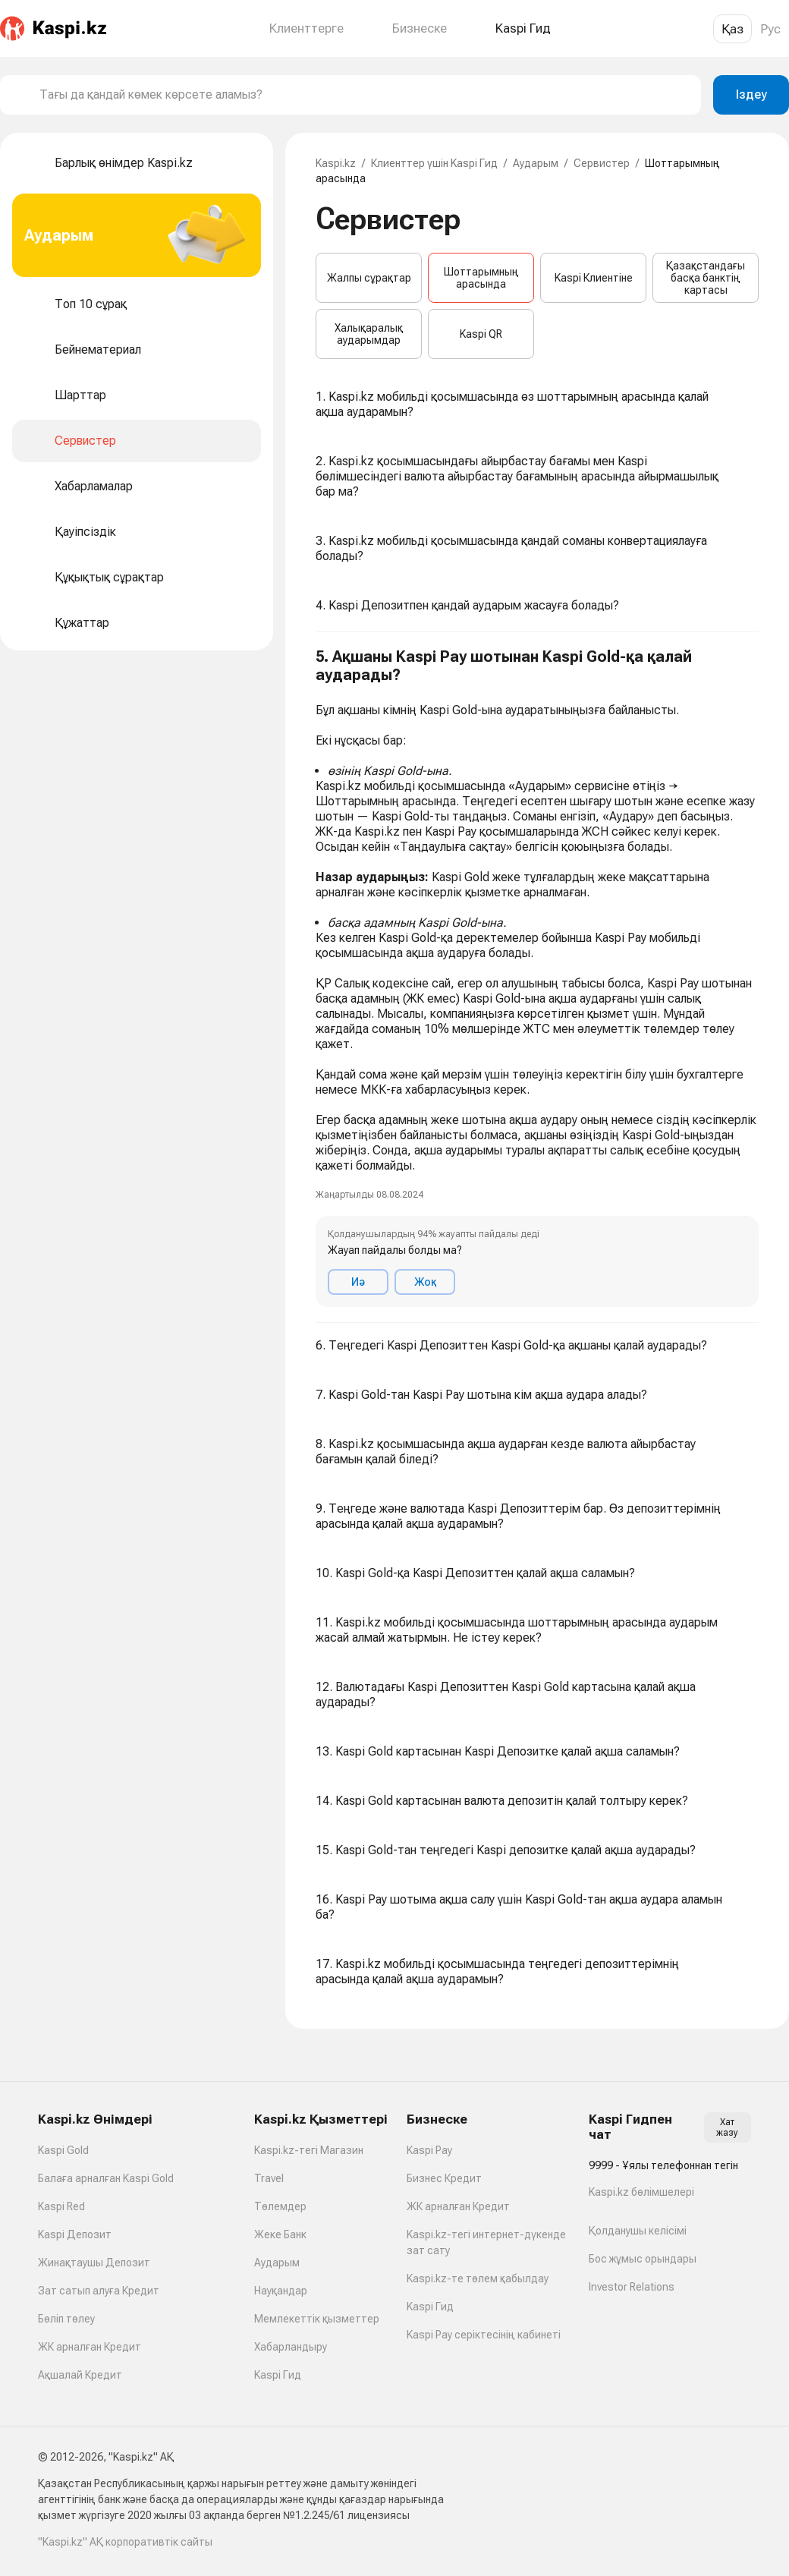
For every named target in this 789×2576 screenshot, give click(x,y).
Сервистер (602, 163)
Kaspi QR (481, 334)
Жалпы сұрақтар (369, 278)
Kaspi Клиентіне (594, 278)
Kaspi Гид (277, 2375)
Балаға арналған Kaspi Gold (106, 2178)
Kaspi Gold (63, 2150)
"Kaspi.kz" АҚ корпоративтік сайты (125, 2542)
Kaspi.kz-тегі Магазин (308, 2150)
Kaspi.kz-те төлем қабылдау (478, 2278)
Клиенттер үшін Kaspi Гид (434, 163)
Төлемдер (280, 2206)
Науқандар (280, 2291)
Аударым (535, 163)
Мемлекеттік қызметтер (316, 2319)
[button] (537, 977)
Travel (269, 2178)
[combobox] (364, 94)
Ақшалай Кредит (80, 2375)
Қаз (732, 28)
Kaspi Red (61, 2206)
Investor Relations (631, 2287)
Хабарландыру (290, 2347)
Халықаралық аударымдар (369, 334)
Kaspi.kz (336, 163)
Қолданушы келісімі (638, 2231)
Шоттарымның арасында (481, 278)
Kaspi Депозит (75, 2234)
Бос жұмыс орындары (642, 2259)
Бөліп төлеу (66, 2319)
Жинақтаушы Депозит (94, 2262)
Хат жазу (727, 2127)
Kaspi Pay (429, 2150)
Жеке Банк (280, 2234)
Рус (770, 28)
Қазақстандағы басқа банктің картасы (705, 278)
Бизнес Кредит (444, 2178)
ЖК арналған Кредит (89, 2347)
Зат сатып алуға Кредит (98, 2291)
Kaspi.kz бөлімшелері (641, 2192)
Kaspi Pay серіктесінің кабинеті (484, 2335)
